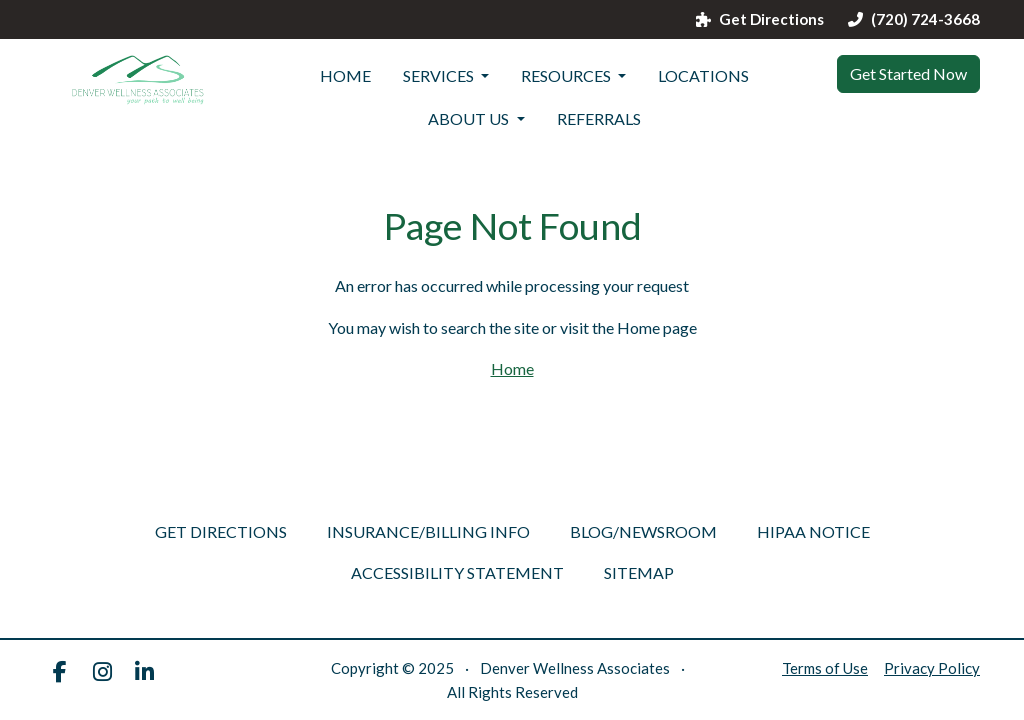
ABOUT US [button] (470, 118)
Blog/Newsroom (643, 531)
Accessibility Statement (457, 572)
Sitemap (639, 572)
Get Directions (760, 19)
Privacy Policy (932, 668)
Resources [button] (567, 75)
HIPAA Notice (813, 531)
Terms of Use (825, 668)
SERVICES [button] (440, 75)
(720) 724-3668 (914, 19)
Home (345, 75)
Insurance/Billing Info (428, 531)
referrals (599, 118)
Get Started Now (908, 73)
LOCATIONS (703, 75)
